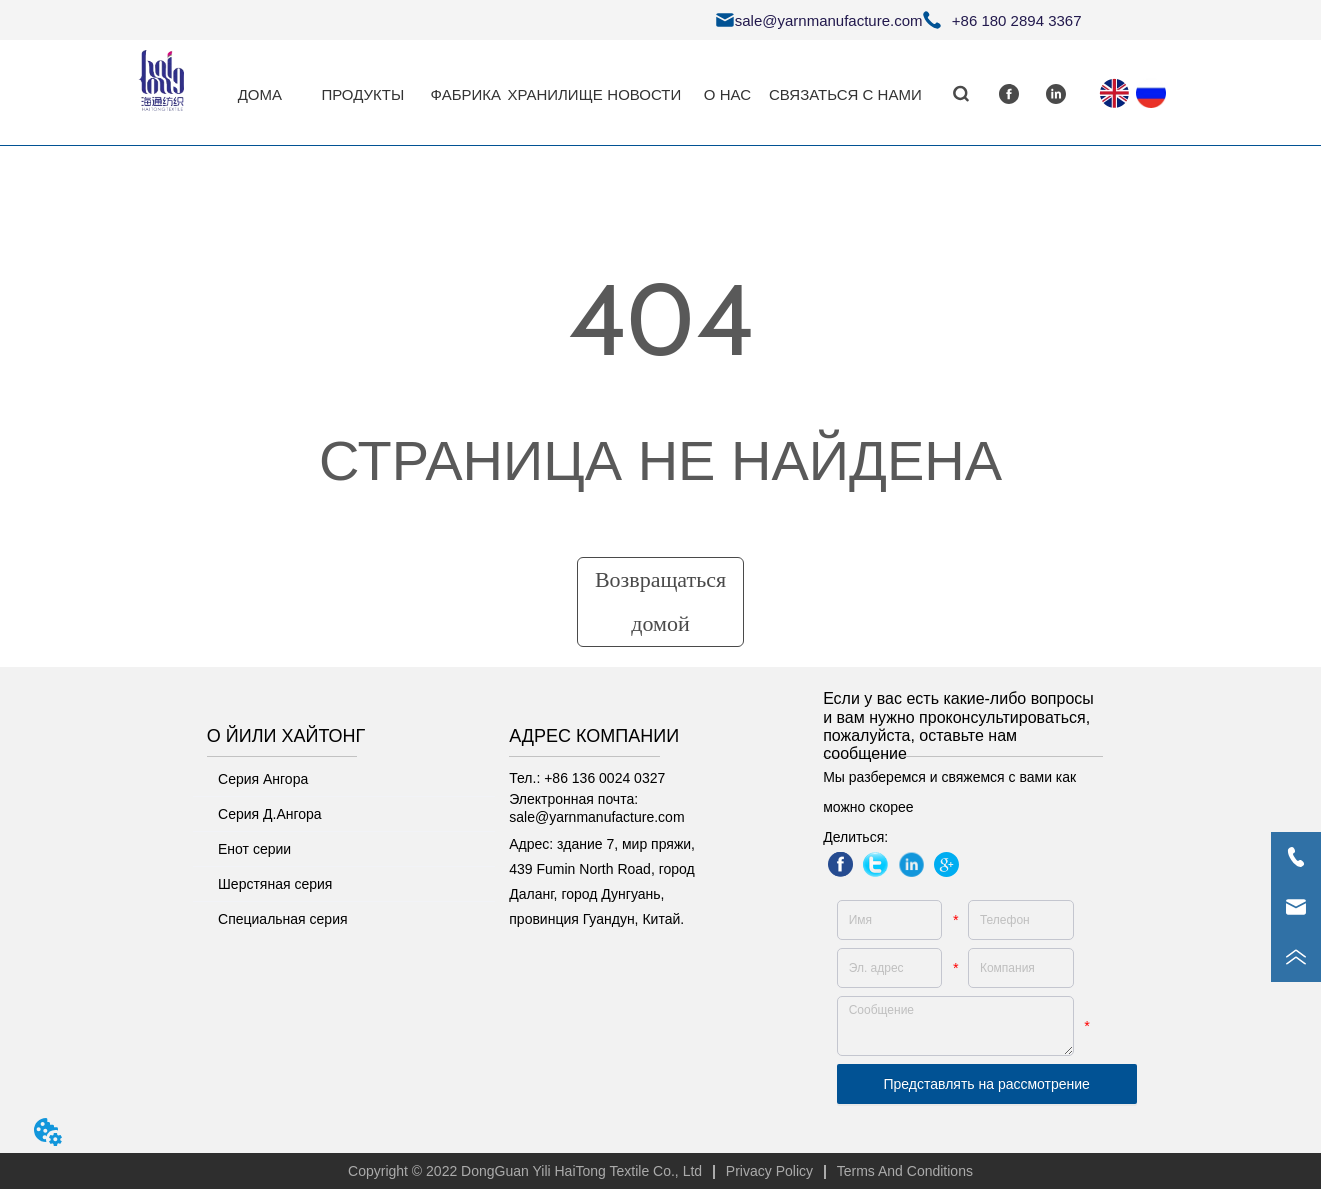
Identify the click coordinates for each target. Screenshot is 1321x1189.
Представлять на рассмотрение (987, 1084)
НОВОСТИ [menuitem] (644, 94)
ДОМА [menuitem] (260, 94)
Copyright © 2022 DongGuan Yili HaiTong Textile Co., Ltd (525, 1171)
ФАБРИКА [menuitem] (466, 94)
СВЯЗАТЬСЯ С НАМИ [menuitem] (845, 94)
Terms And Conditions (905, 1171)
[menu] (570, 94)
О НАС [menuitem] (727, 94)
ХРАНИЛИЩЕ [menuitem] (554, 94)
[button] (362, 94)
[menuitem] (362, 94)
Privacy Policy (769, 1171)
